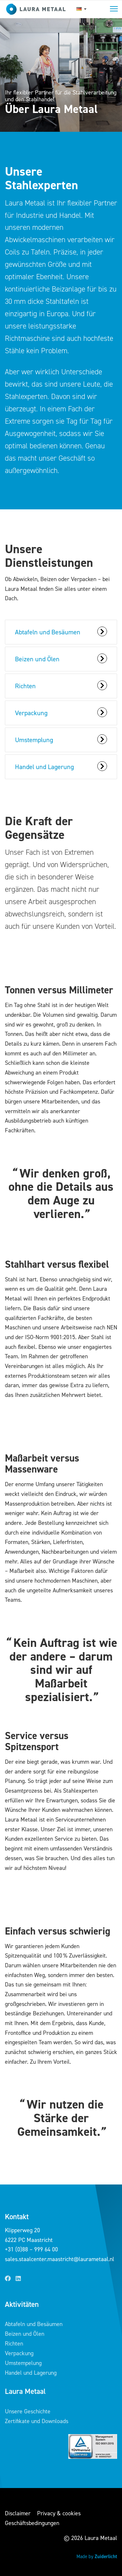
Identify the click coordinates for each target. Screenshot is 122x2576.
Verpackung (19, 2353)
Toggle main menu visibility (114, 8)
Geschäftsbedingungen (32, 2523)
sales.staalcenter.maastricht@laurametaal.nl (59, 2259)
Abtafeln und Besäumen (33, 2324)
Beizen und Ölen (24, 2334)
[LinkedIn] (18, 2279)
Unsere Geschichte (27, 2411)
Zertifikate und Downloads (36, 2421)
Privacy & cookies (59, 2513)
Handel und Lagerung (31, 2373)
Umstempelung (23, 2363)
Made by (96, 2556)
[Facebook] (8, 2279)
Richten (14, 2343)
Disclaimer (18, 2513)
